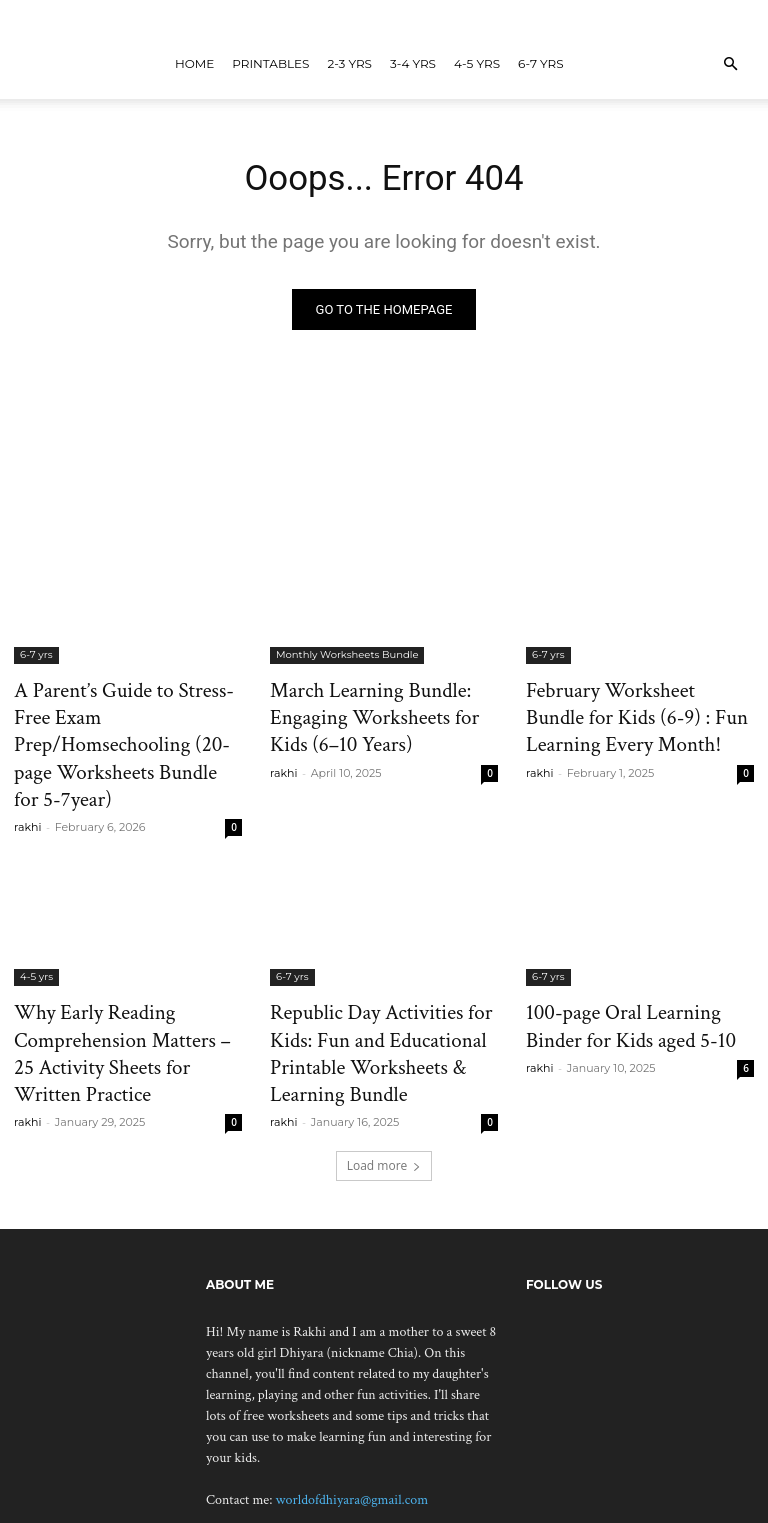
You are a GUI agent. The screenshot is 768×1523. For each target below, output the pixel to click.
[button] (730, 64)
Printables (270, 63)
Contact (584, 1504)
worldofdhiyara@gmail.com (352, 1436)
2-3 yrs (349, 63)
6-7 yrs (541, 63)
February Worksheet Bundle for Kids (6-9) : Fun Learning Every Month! (632, 714)
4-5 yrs (477, 63)
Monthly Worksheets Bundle (347, 658)
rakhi (27, 784)
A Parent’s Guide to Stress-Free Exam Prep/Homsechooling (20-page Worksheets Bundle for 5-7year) (122, 725)
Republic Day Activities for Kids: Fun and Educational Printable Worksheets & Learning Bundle (379, 989)
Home (194, 63)
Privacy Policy (665, 1504)
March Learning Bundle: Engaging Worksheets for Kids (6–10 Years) (372, 714)
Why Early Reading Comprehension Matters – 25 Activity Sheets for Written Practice (111, 1000)
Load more (384, 1101)
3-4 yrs (413, 63)
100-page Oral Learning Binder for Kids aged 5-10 (629, 978)
